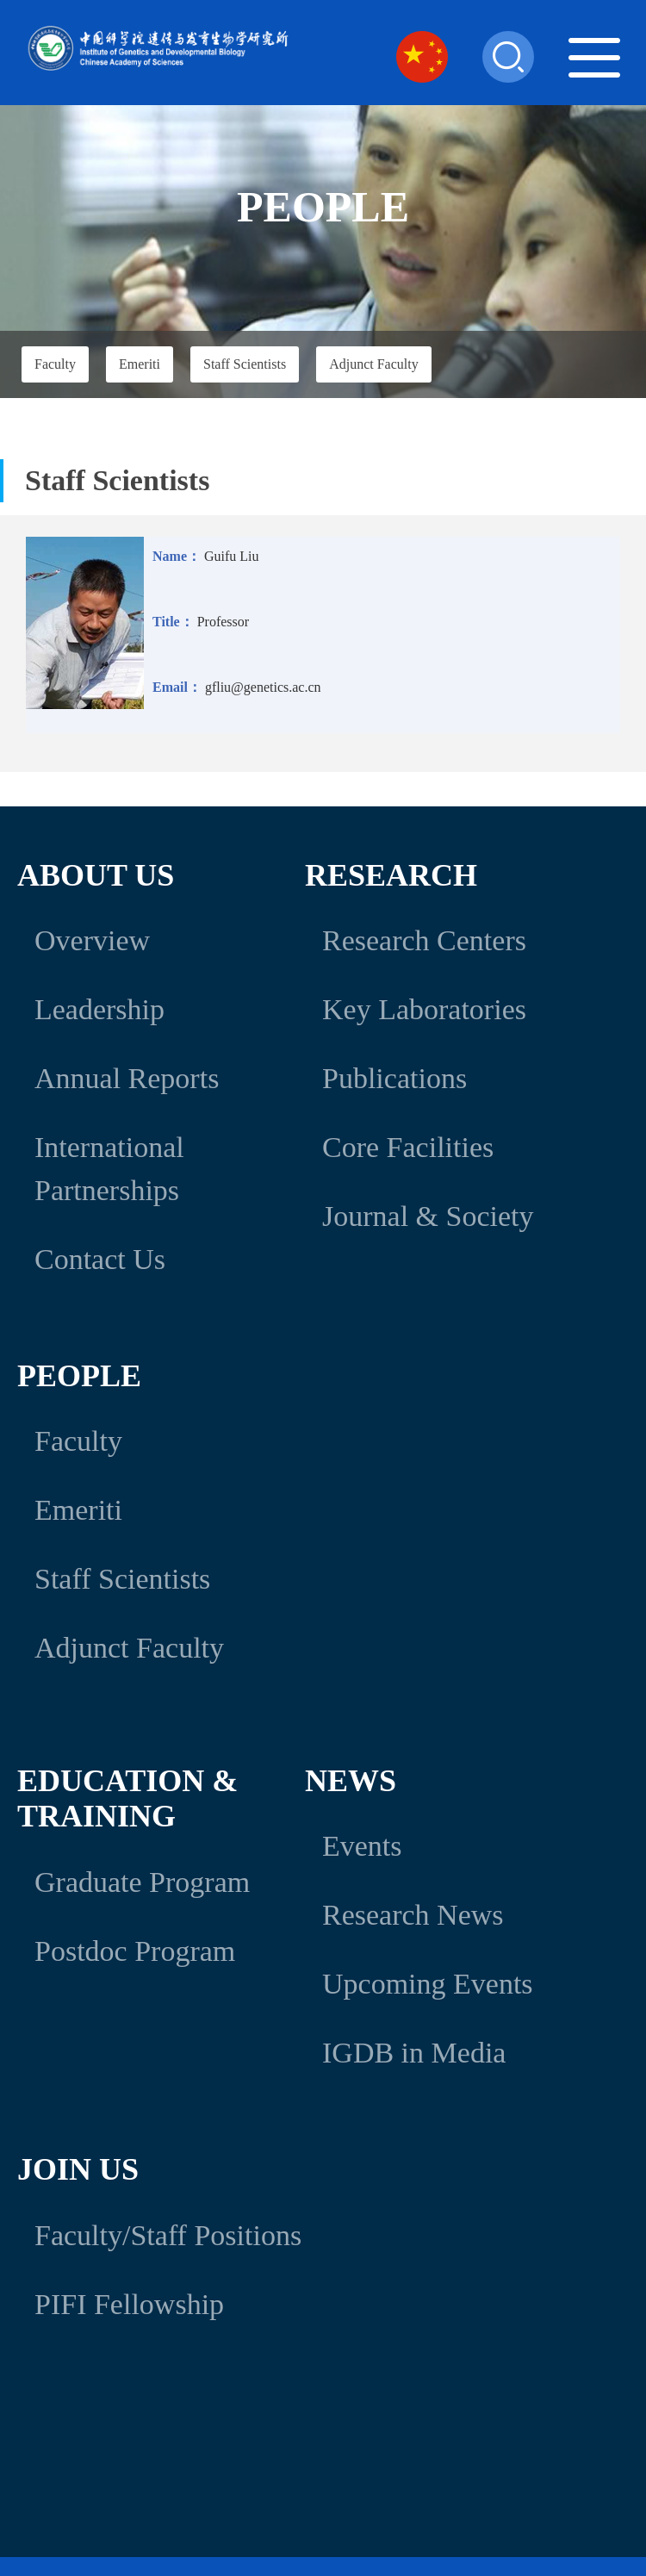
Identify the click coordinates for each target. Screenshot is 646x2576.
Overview (92, 940)
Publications (394, 1078)
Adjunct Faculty (374, 364)
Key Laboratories (424, 1009)
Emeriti (139, 364)
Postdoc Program (134, 1951)
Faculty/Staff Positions (167, 2235)
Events (362, 1846)
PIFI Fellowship (129, 2304)
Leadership (99, 1009)
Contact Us (99, 1259)
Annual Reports (126, 1078)
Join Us (78, 2169)
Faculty (55, 364)
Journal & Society (428, 1216)
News (350, 1781)
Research (391, 875)
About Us (95, 875)
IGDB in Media (414, 2053)
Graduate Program (142, 1882)
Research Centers (424, 940)
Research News (413, 1915)
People (79, 1376)
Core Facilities (408, 1147)
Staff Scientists (244, 364)
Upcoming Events (427, 1984)
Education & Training (127, 1798)
